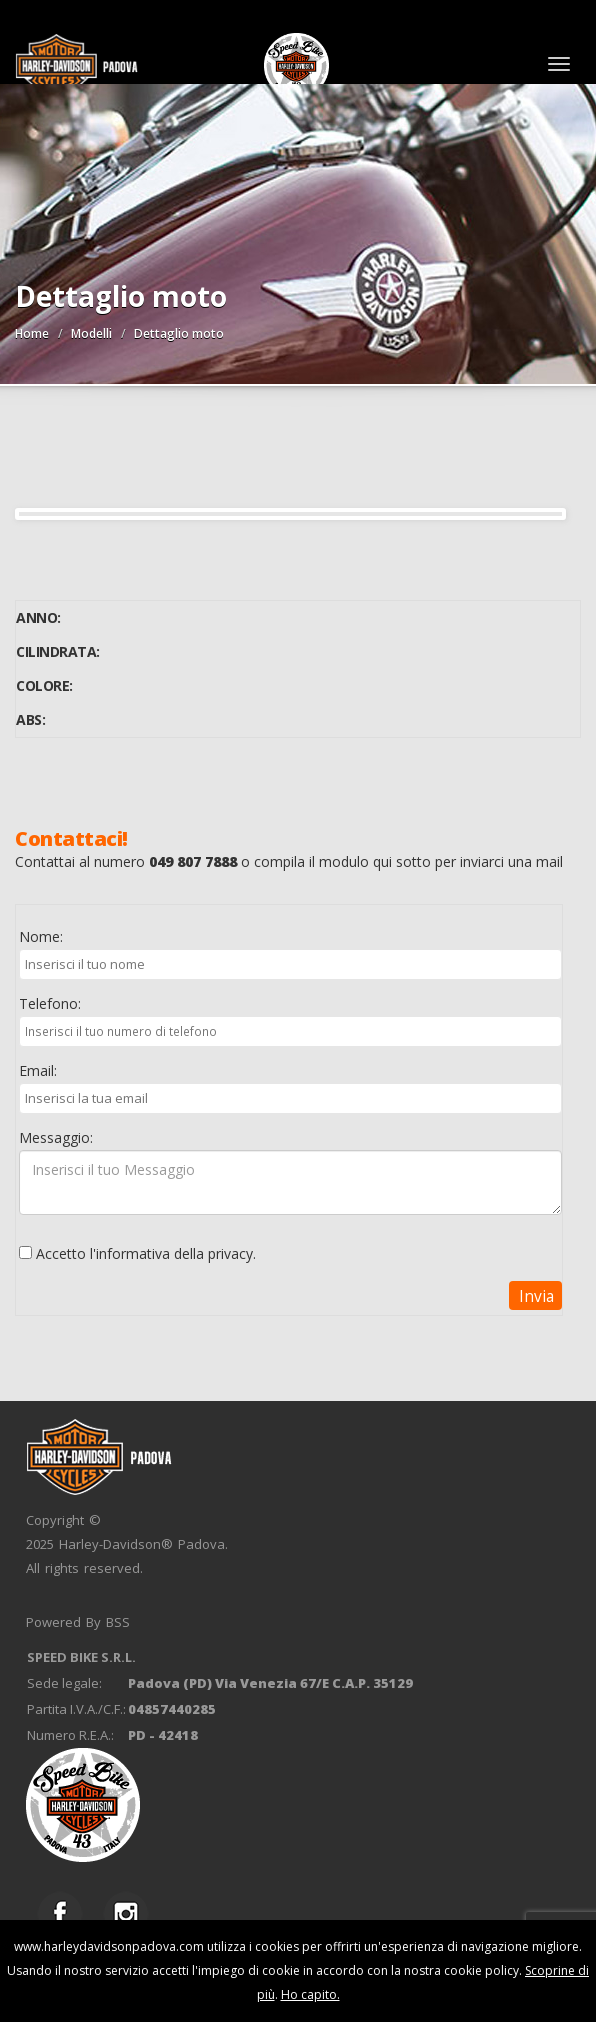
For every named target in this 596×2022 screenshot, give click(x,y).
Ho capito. (310, 1994)
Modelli (91, 333)
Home (32, 333)
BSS (118, 1622)
